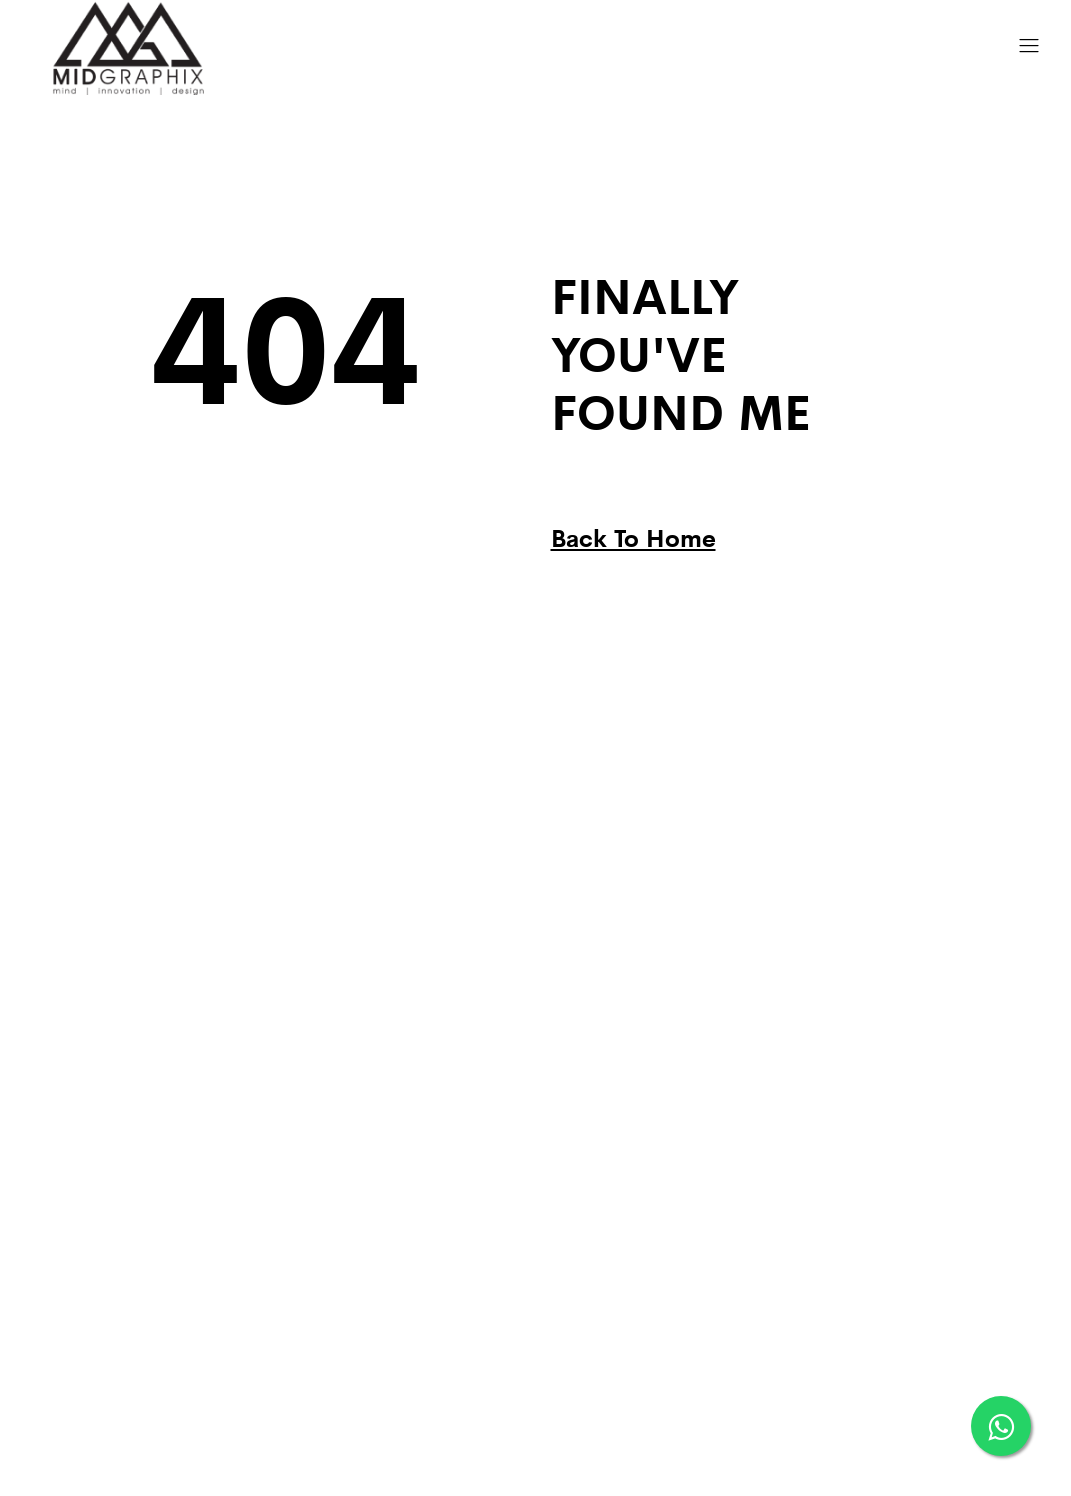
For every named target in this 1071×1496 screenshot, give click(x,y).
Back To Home (633, 536)
